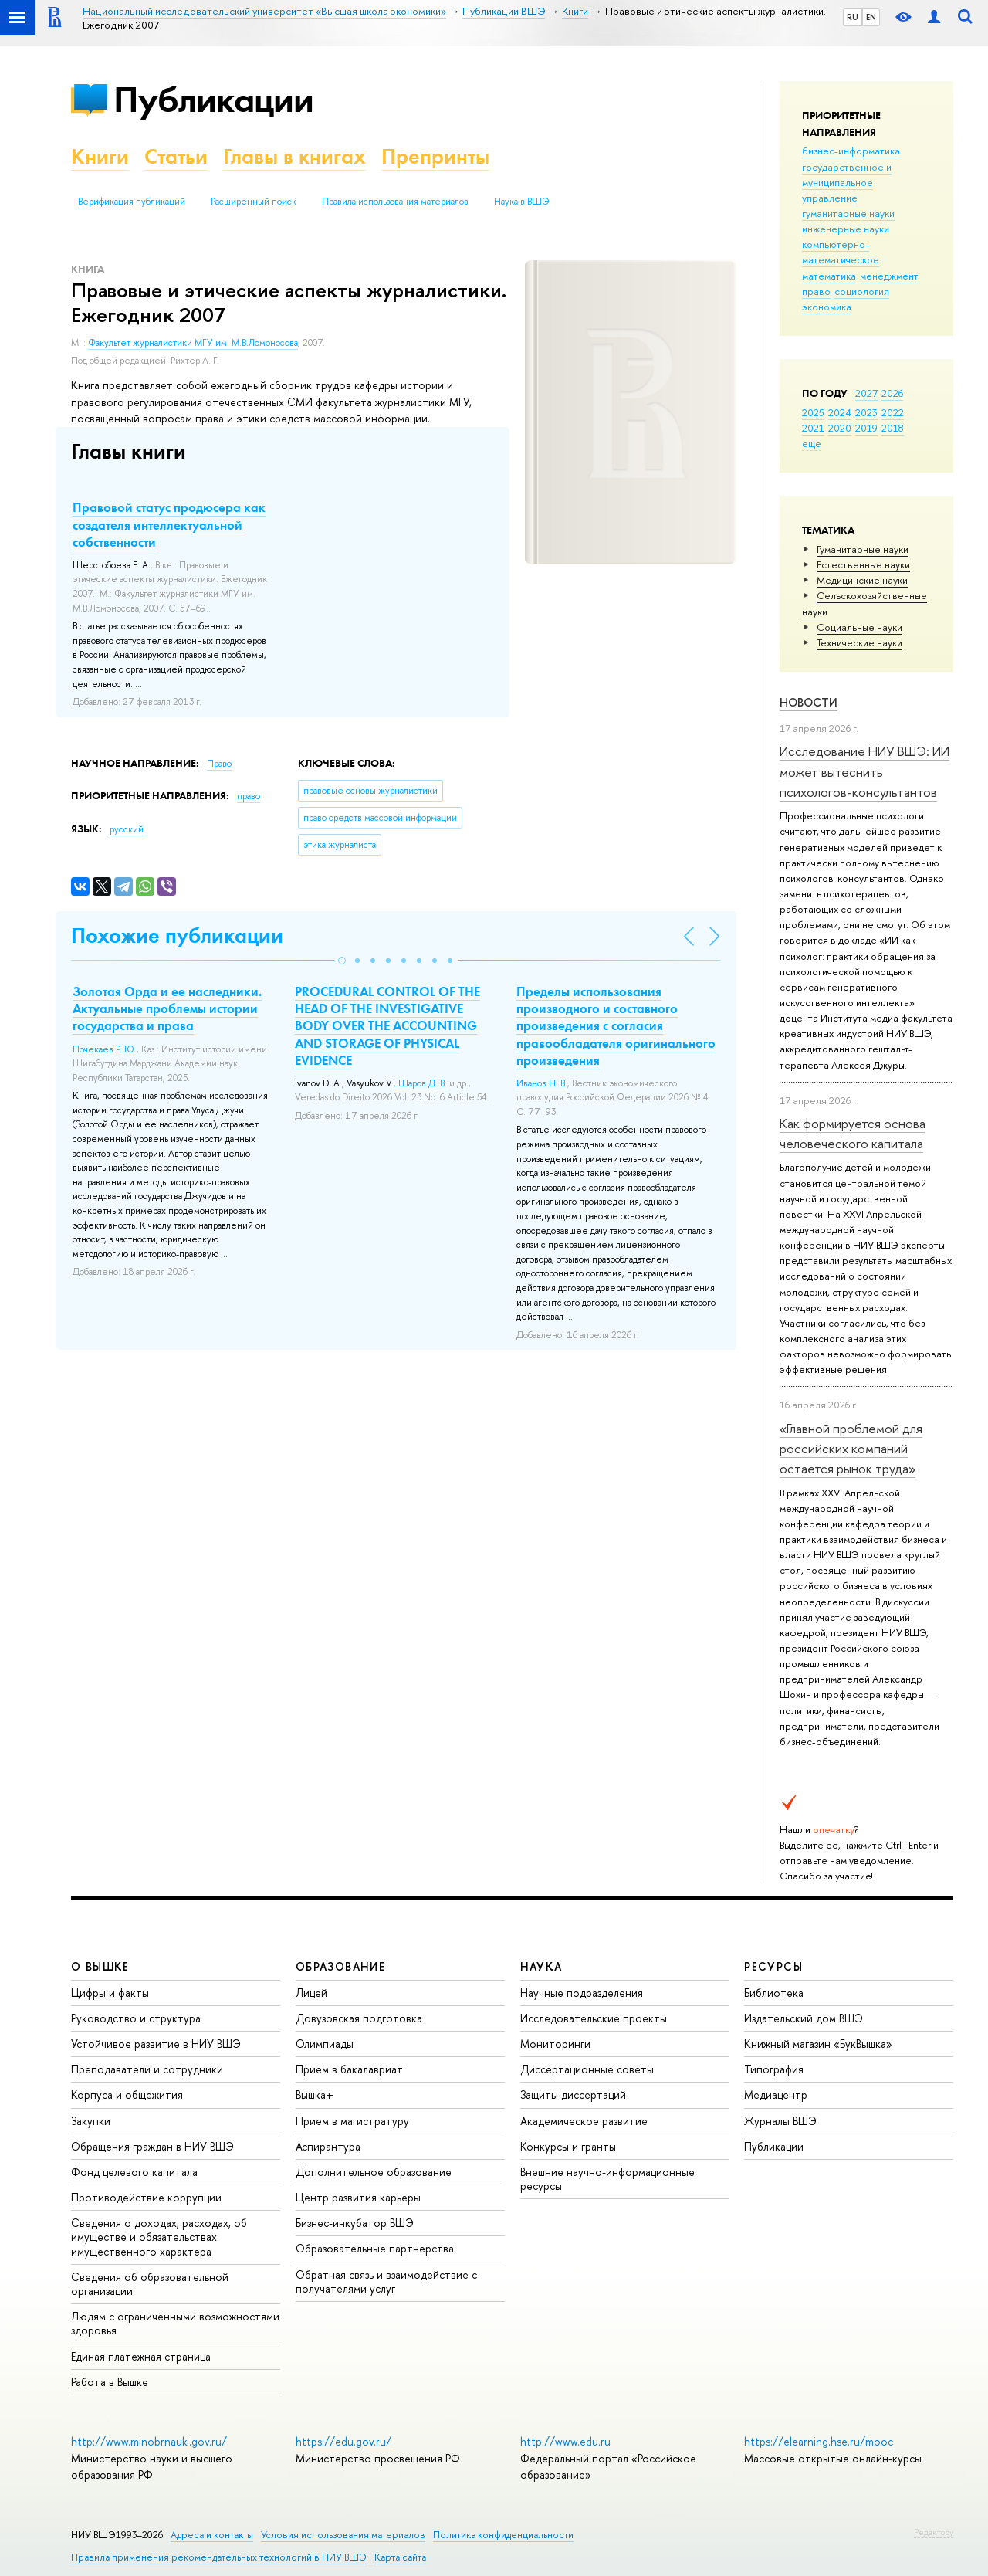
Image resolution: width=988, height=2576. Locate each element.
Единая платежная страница (141, 2356)
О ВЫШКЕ (100, 1966)
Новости (808, 702)
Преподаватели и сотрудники (147, 2069)
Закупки (90, 2120)
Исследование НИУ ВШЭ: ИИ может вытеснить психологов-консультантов (864, 771)
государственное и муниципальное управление (847, 182)
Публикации (213, 99)
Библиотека (774, 1992)
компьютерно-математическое (840, 251)
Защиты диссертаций (573, 2094)
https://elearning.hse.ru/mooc (818, 2441)
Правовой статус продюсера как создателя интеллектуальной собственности (169, 524)
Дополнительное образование (374, 2171)
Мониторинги (555, 2043)
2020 (839, 428)
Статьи (176, 156)
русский (127, 829)
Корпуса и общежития (127, 2094)
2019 (866, 428)
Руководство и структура (136, 2018)
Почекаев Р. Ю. (105, 1049)
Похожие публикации (177, 935)
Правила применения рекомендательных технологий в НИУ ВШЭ (219, 2557)
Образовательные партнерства (375, 2248)
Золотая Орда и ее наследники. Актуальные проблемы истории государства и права (167, 1008)
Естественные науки (863, 564)
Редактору (933, 2532)
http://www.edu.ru (565, 2441)
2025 (813, 412)
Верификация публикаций (131, 201)
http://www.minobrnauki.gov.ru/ (149, 2441)
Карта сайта (400, 2557)
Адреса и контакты (212, 2534)
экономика (826, 307)
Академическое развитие (584, 2120)
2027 (866, 393)
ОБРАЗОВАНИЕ (340, 1966)
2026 (892, 393)
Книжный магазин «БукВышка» (818, 2043)
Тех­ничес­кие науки (859, 642)
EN (871, 17)
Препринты (435, 156)
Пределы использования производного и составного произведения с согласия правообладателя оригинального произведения (616, 1025)
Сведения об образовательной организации (149, 2283)
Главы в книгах (294, 156)
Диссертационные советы (587, 2069)
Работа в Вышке (109, 2381)
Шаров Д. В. (422, 1083)
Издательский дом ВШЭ (803, 2018)
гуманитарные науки (848, 213)
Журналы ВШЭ (780, 2120)
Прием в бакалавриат (349, 2069)
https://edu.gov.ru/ (343, 2441)
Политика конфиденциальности (503, 2534)
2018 (892, 428)
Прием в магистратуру (352, 2120)
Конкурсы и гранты (568, 2146)
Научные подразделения (581, 1992)
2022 (892, 412)
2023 (866, 412)
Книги (100, 156)
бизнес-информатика (851, 151)
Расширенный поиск (253, 201)
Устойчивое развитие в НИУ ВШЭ (156, 2043)
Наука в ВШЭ (521, 201)
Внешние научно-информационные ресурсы (607, 2178)
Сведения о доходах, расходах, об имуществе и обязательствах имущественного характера (159, 2236)
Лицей (311, 1992)
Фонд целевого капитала (134, 2171)
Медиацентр (775, 2094)
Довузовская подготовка (359, 2018)
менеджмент (889, 276)
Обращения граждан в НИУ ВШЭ (152, 2146)
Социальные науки (859, 627)
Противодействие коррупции (146, 2197)
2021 (813, 428)
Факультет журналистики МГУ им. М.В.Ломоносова (193, 343)
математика (829, 276)
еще (811, 443)
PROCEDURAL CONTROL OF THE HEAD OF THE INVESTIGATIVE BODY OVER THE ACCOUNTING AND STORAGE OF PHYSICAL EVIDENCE (387, 1025)
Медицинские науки (862, 580)
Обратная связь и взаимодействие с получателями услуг (386, 2281)
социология (861, 291)
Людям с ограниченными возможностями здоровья (175, 2323)
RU (852, 17)
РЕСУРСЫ (773, 1966)
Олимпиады (325, 2043)
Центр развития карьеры (358, 2197)
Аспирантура (328, 2146)
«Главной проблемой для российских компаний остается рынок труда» (851, 1448)
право (816, 291)
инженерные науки (845, 229)
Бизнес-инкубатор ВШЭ (355, 2222)
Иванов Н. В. (541, 1083)
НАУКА (541, 1966)
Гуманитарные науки (862, 549)
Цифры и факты (110, 1992)
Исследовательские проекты (593, 2018)
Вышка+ (314, 2094)
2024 (839, 412)
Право (219, 764)
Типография (774, 2069)
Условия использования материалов (343, 2534)
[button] (342, 960)
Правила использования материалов (395, 201)
